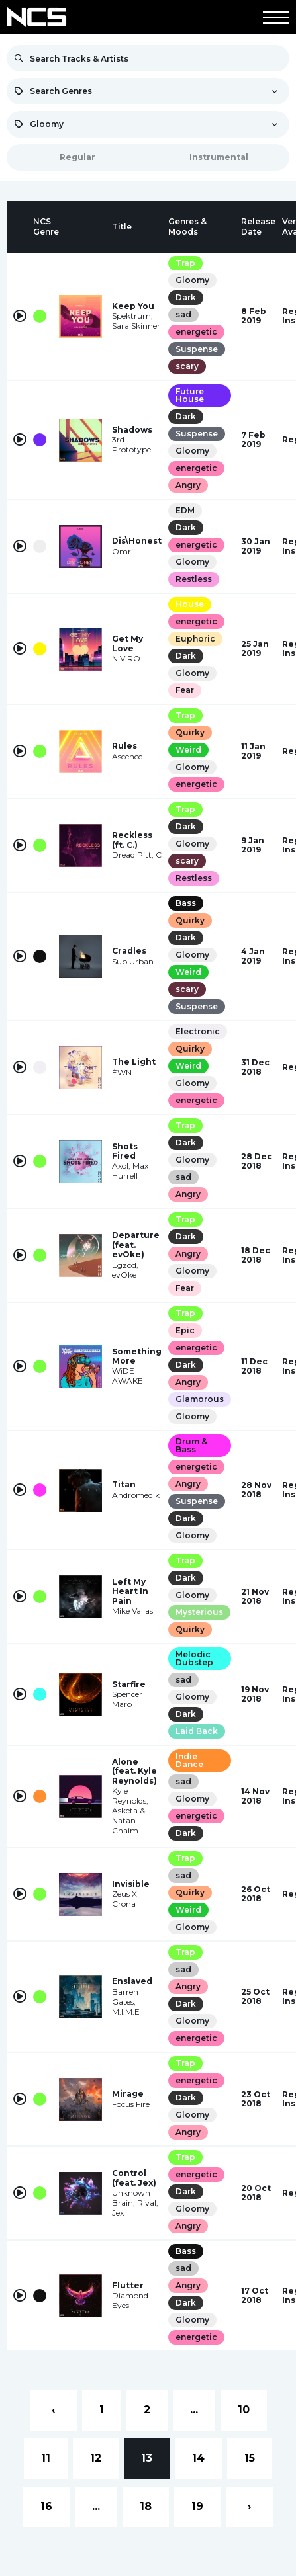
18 (146, 2506)
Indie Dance (189, 1760)
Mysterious (199, 1612)
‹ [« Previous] (53, 2409)
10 (244, 2409)
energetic (196, 332)
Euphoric (195, 639)
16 (46, 2506)
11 (45, 2458)
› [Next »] (249, 2506)
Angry (188, 485)
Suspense (196, 349)
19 (197, 2506)
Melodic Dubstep (194, 1658)
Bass (185, 903)
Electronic (197, 1031)
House (189, 604)
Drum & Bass (191, 1445)
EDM (185, 510)
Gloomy (192, 280)
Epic (185, 1330)
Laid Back (196, 1731)
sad (183, 314)
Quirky (190, 732)
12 (95, 2458)
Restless (193, 579)
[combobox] (148, 91)
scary (187, 366)
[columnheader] (20, 227)
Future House (189, 395)
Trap (185, 263)
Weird (188, 750)
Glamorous (199, 1399)
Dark (185, 297)
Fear (184, 690)
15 (249, 2458)
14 (198, 2458)
